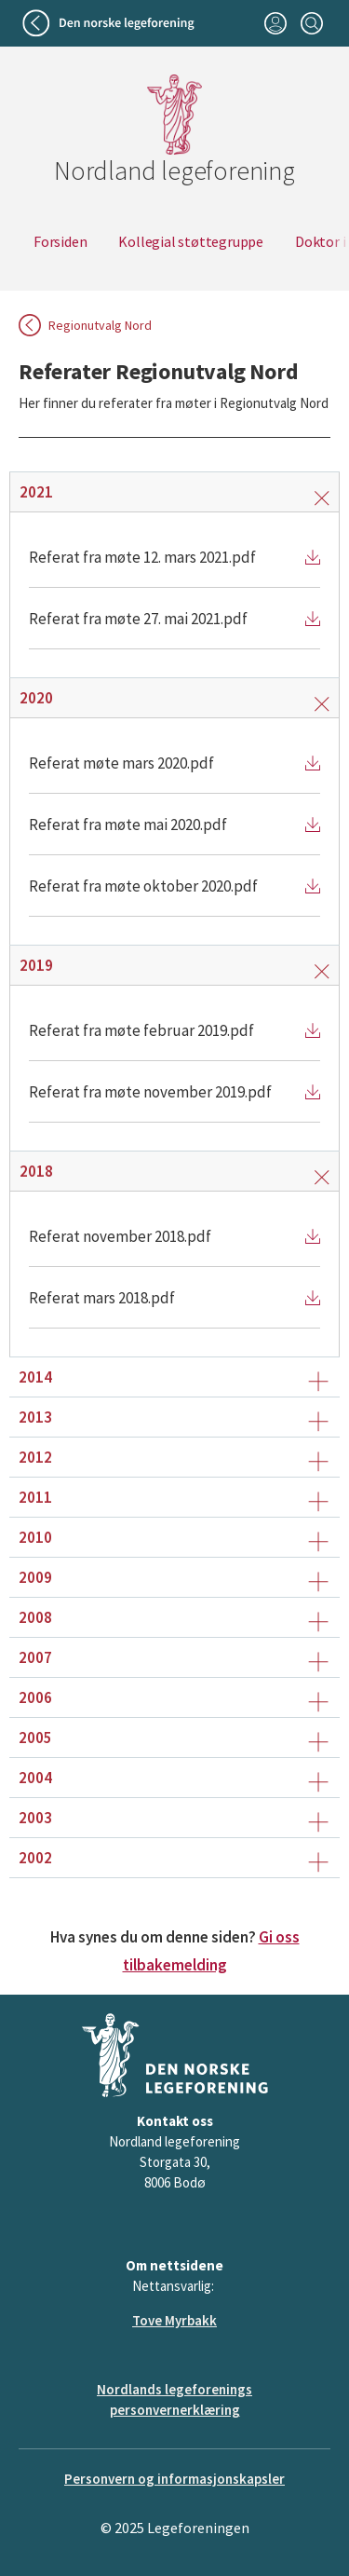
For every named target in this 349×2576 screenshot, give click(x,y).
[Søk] (311, 23)
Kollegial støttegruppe (190, 241)
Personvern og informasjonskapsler (174, 2478)
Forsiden (60, 241)
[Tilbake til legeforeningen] (110, 23)
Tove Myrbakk (174, 2320)
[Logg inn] (275, 23)
